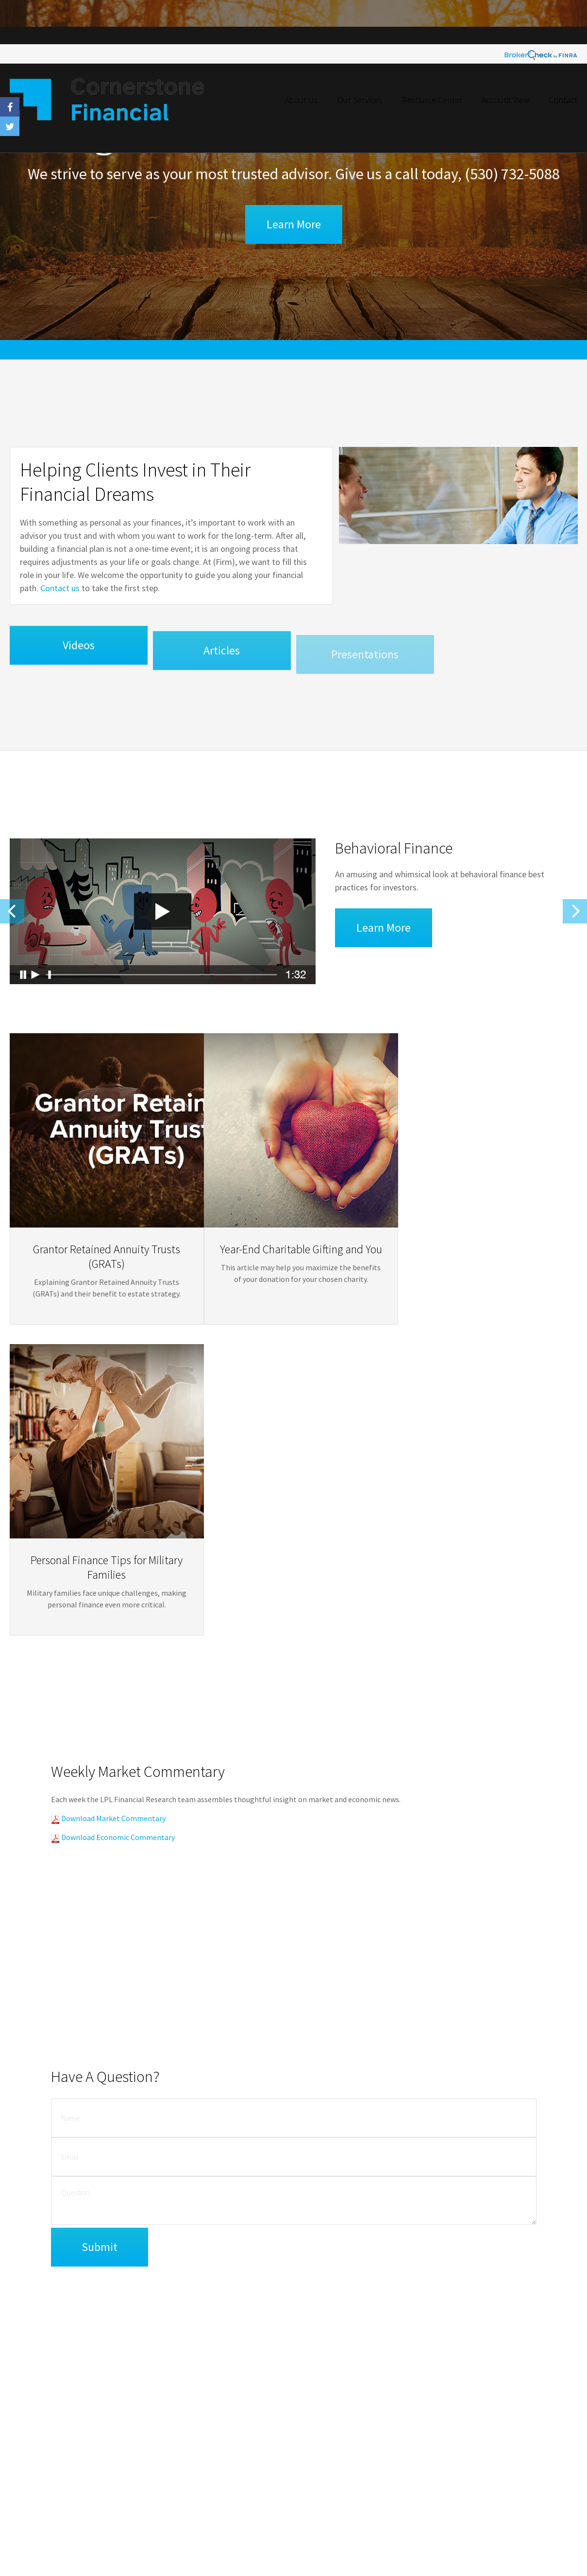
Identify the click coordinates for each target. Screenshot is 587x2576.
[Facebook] (391, 2454)
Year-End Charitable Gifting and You (290, 1269)
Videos (78, 657)
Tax (511, 2397)
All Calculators (526, 2460)
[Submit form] (99, 1950)
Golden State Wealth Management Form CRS (71, 2522)
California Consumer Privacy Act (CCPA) (288, 2428)
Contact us (56, 592)
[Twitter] (404, 2454)
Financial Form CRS (47, 2332)
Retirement (522, 2346)
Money (516, 2409)
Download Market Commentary (113, 1500)
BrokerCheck (202, 2342)
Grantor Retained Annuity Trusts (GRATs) (97, 1256)
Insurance (520, 2384)
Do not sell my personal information (254, 2439)
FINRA (306, 2474)
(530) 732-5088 (512, 174)
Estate (515, 2372)
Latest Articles (526, 2435)
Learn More (294, 224)
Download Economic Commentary (117, 1519)
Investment (522, 2359)
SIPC (327, 2474)
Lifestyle (518, 2422)
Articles (221, 665)
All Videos (520, 2447)
